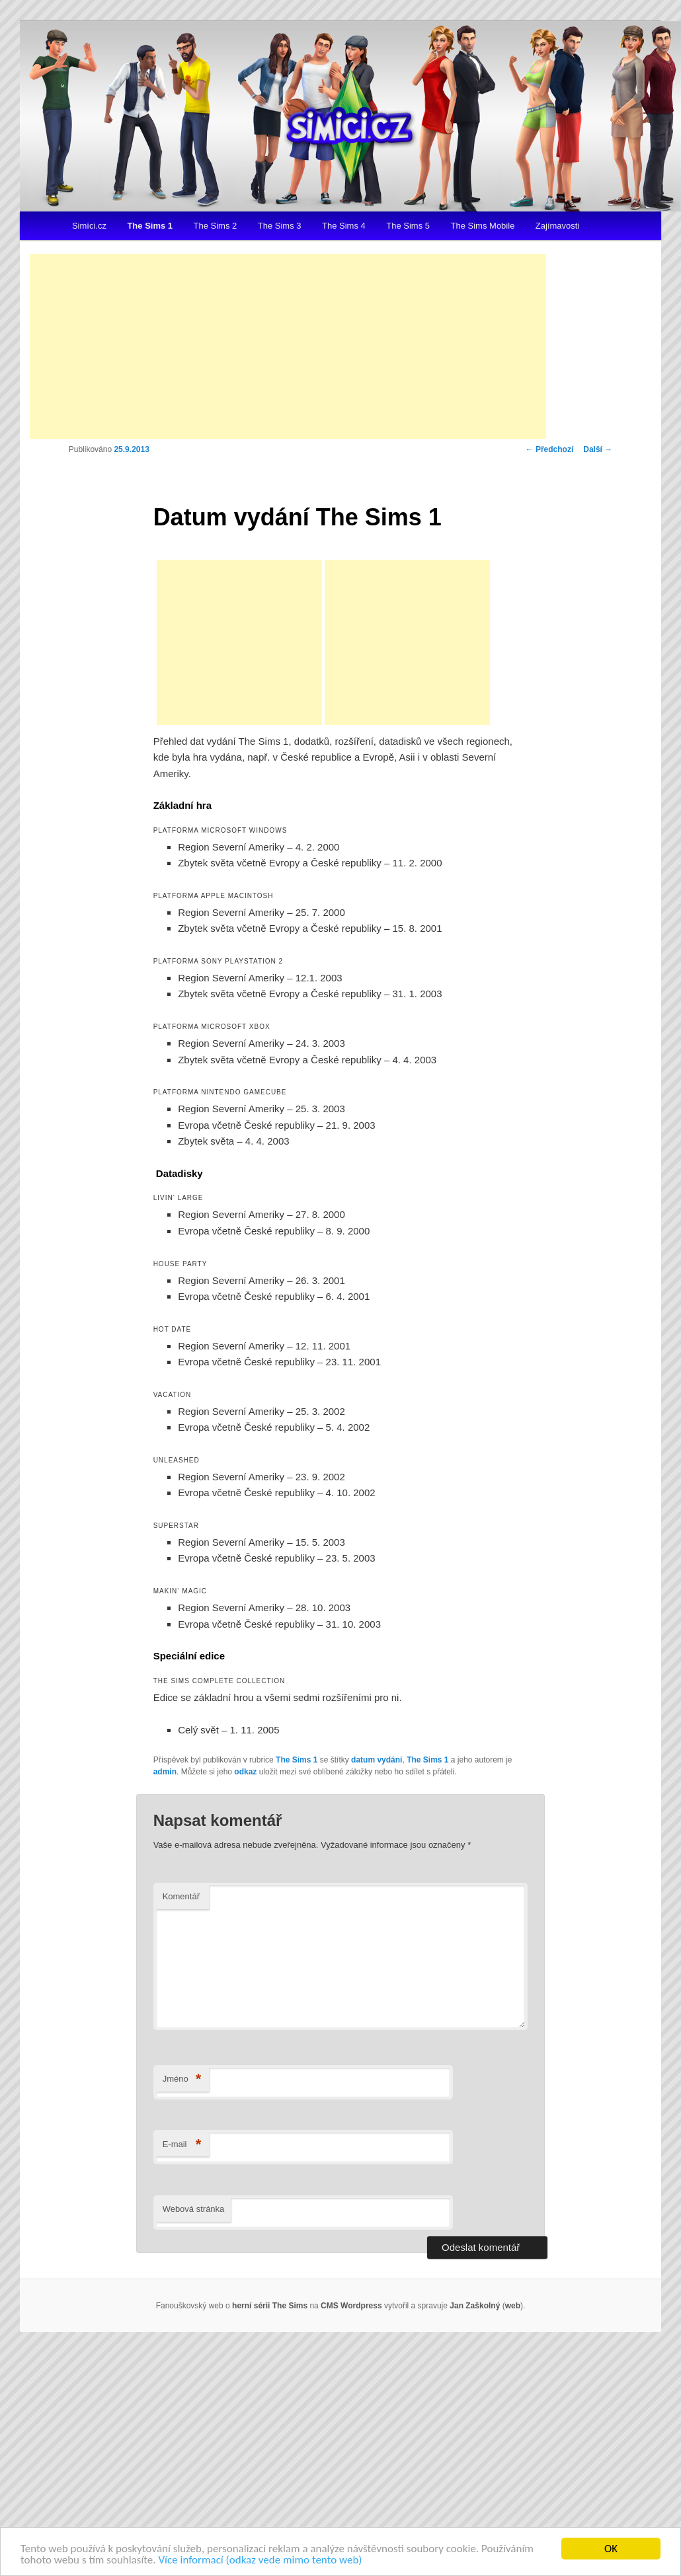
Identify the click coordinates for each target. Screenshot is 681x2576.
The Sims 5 (408, 226)
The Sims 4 (344, 226)
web (512, 2305)
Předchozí (550, 449)
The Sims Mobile (483, 226)
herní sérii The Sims (269, 2305)
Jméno (182, 2079)
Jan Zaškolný (475, 2305)
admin (165, 1771)
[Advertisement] (288, 346)
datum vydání (376, 1759)
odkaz (245, 1771)
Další (597, 449)
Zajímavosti (557, 226)
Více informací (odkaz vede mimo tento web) (260, 2560)
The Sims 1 (150, 226)
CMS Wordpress (351, 2305)
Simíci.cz (89, 226)
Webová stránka (194, 2209)
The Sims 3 (279, 226)
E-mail (182, 2144)
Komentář (181, 1896)
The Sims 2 (215, 226)
